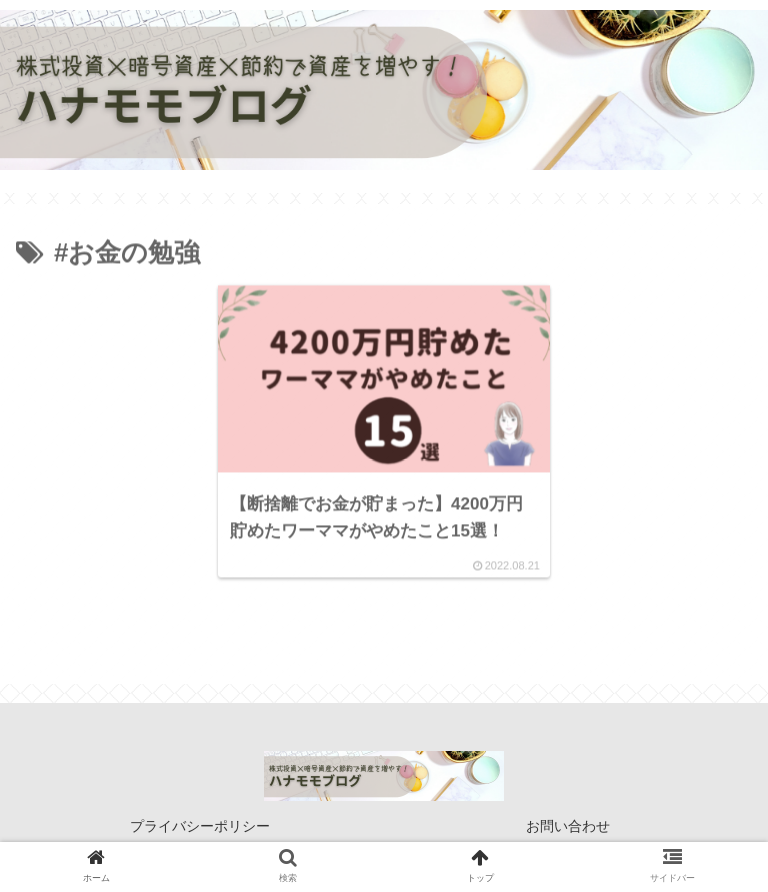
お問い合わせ (568, 828)
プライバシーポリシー (200, 828)
